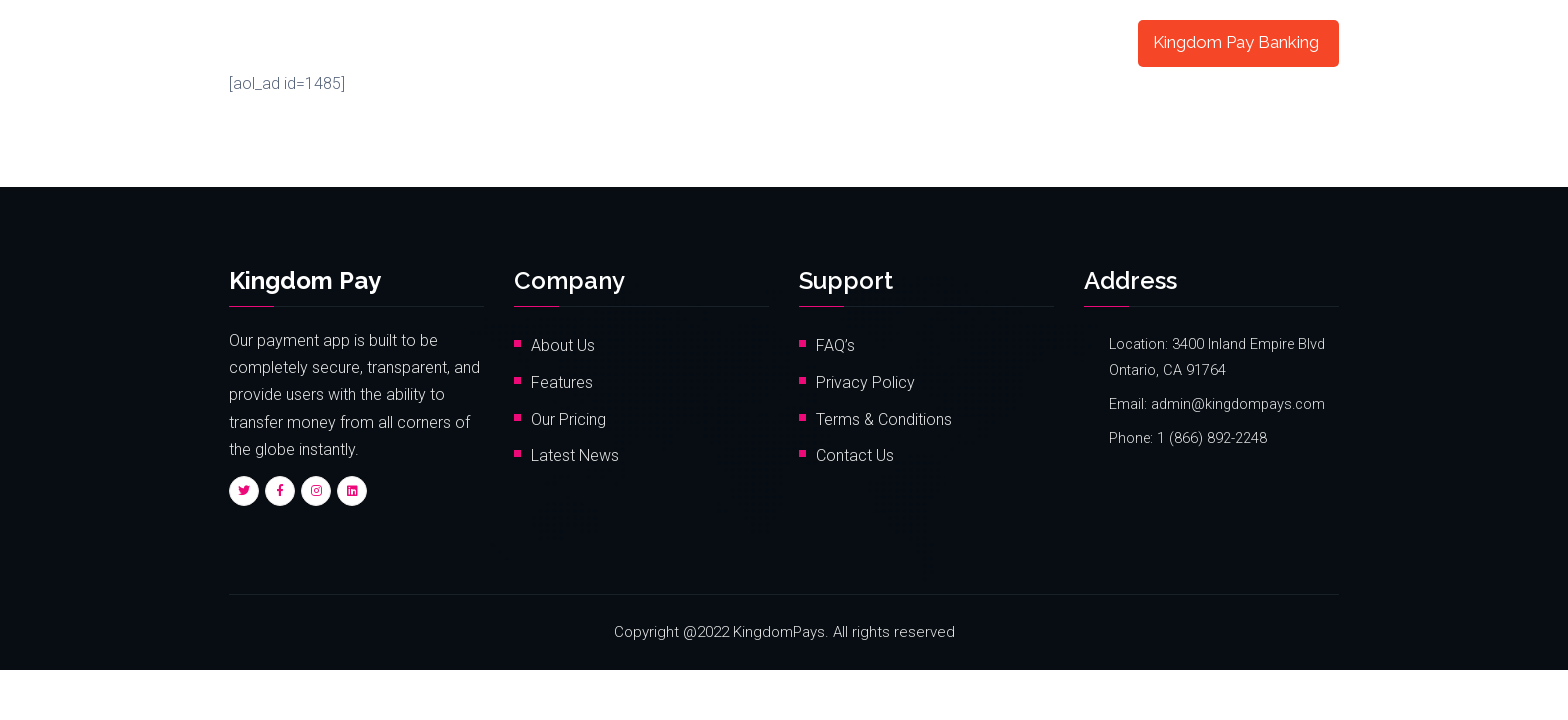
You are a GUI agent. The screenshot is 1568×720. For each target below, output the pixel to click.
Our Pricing (568, 419)
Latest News (575, 455)
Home (529, 42)
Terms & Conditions (884, 419)
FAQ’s (835, 345)
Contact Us (855, 455)
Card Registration (920, 42)
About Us (563, 345)
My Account (1063, 42)
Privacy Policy (865, 382)
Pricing (706, 42)
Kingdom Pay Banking (1236, 42)
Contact (792, 42)
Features (617, 42)
